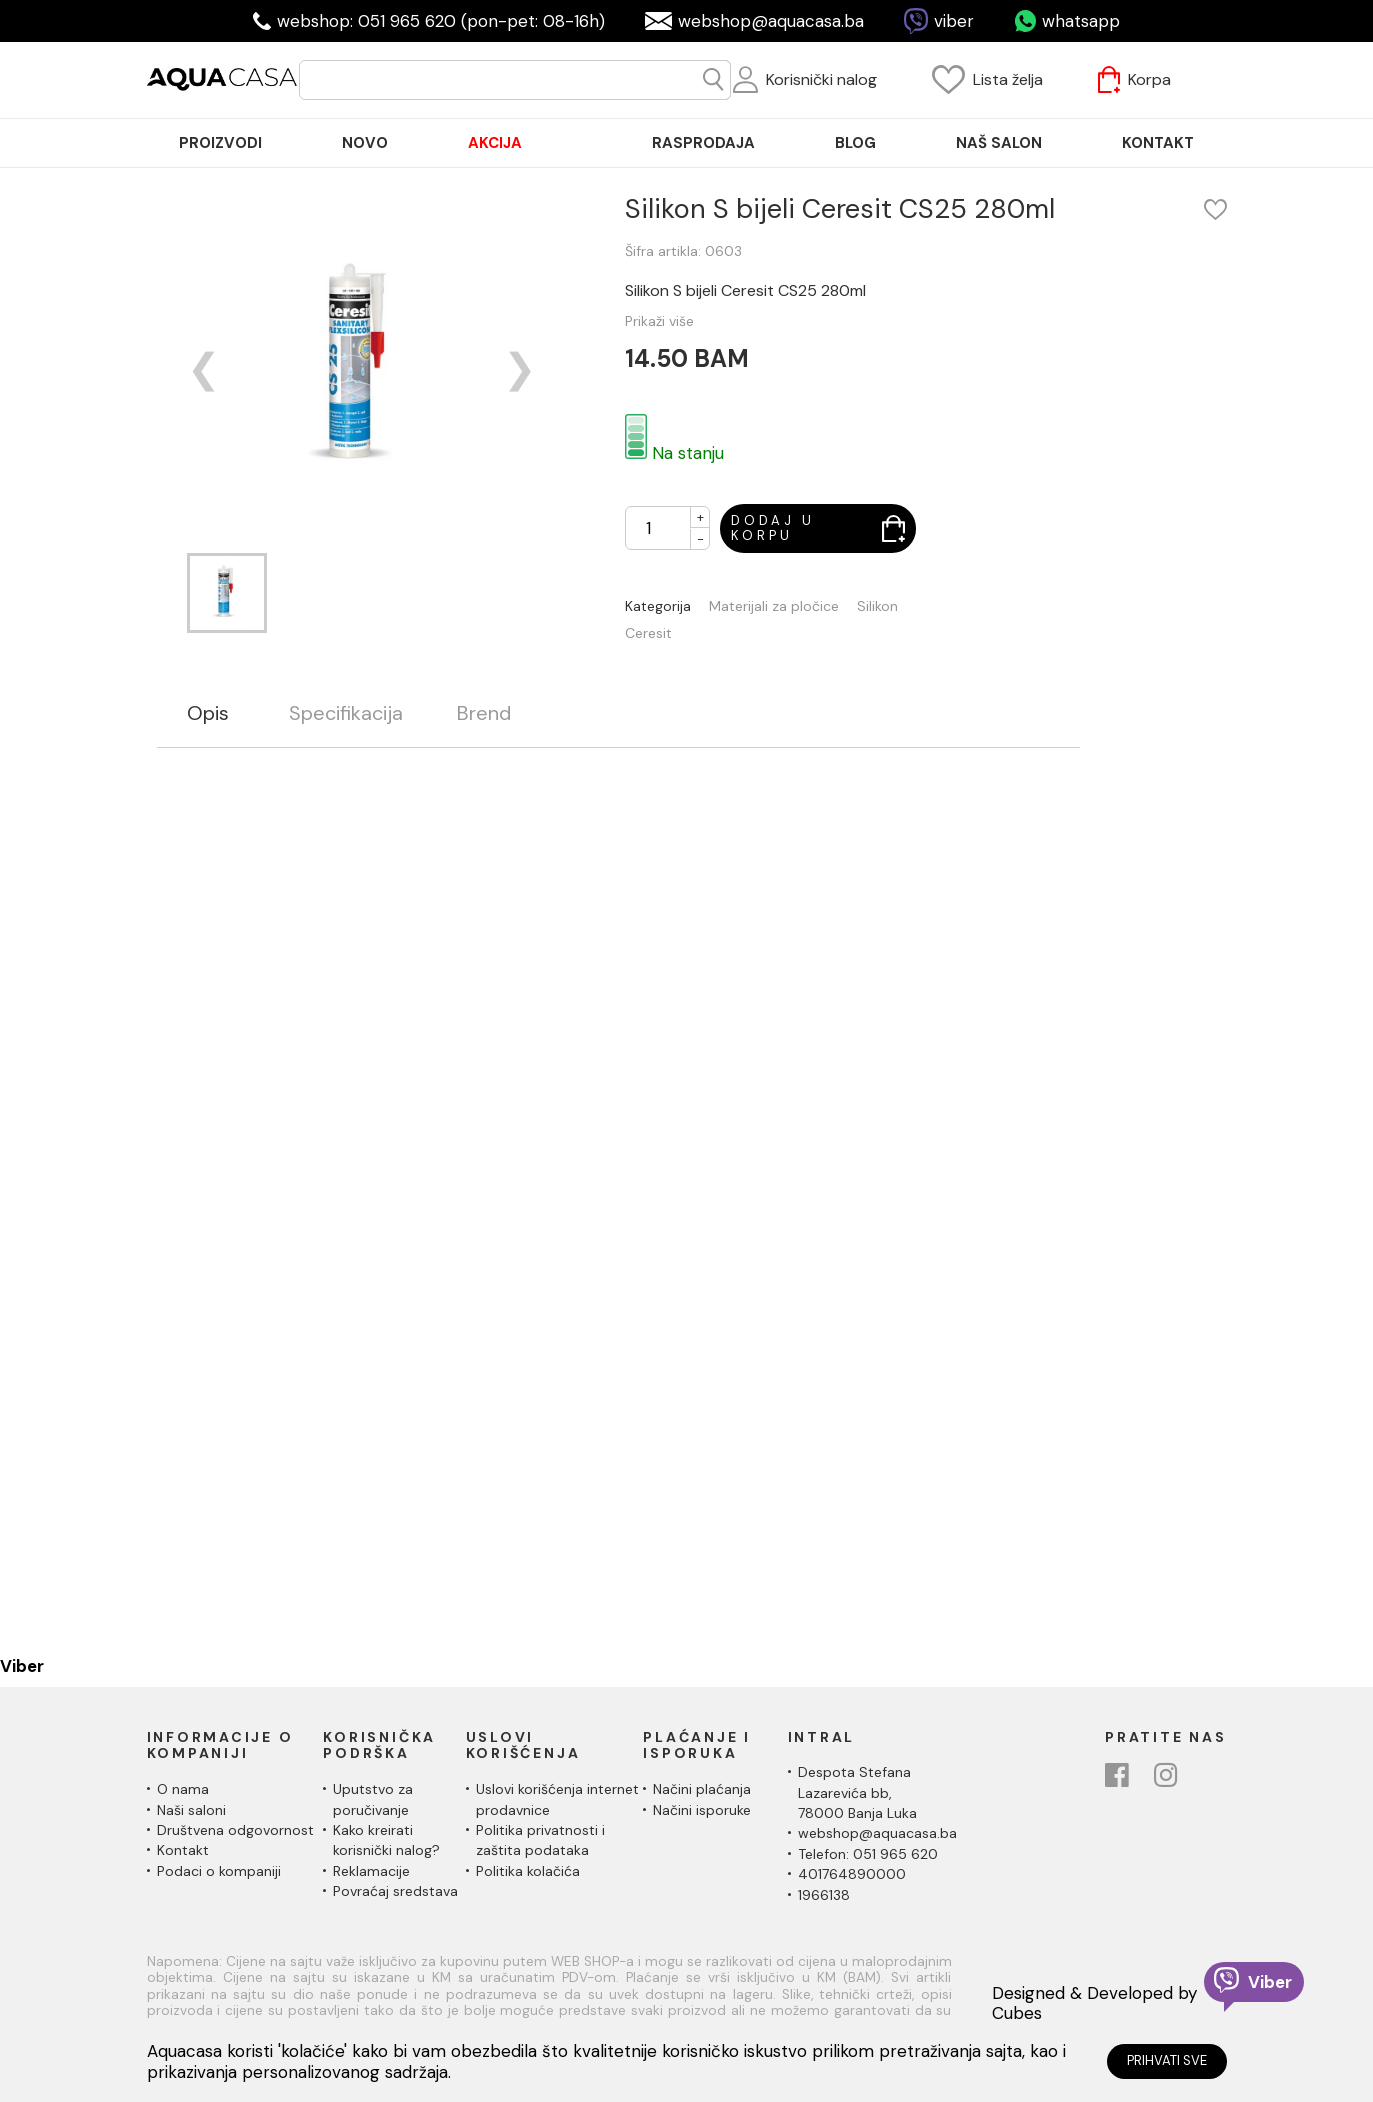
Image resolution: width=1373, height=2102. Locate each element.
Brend (484, 713)
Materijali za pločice (774, 606)
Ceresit (648, 633)
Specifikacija (346, 713)
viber (954, 21)
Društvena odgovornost (235, 1830)
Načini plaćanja (702, 1789)
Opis (208, 713)
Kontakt (183, 1850)
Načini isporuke (702, 1810)
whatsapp (1081, 21)
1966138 (824, 1895)
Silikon (877, 606)
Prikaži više (659, 321)
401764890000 (852, 1874)
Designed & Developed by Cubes (1094, 2003)
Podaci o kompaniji (219, 1871)
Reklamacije (371, 1871)
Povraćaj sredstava (395, 1891)
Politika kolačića (528, 1871)
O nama (183, 1789)
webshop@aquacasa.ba (771, 21)
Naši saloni (191, 1810)
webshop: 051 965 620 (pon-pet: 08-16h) (441, 21)
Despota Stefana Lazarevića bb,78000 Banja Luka (857, 1792)
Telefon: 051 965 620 (868, 1854)
